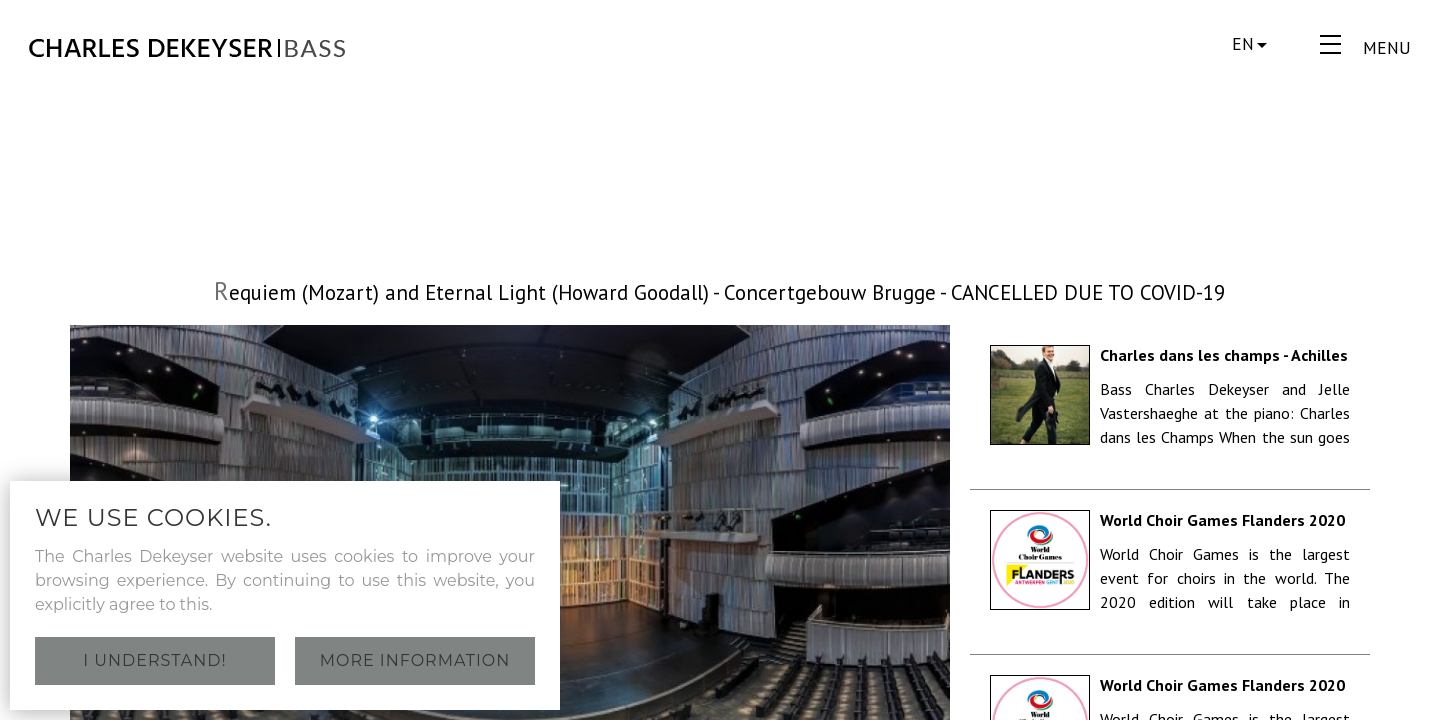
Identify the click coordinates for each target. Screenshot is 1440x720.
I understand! (154, 660)
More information (415, 660)
